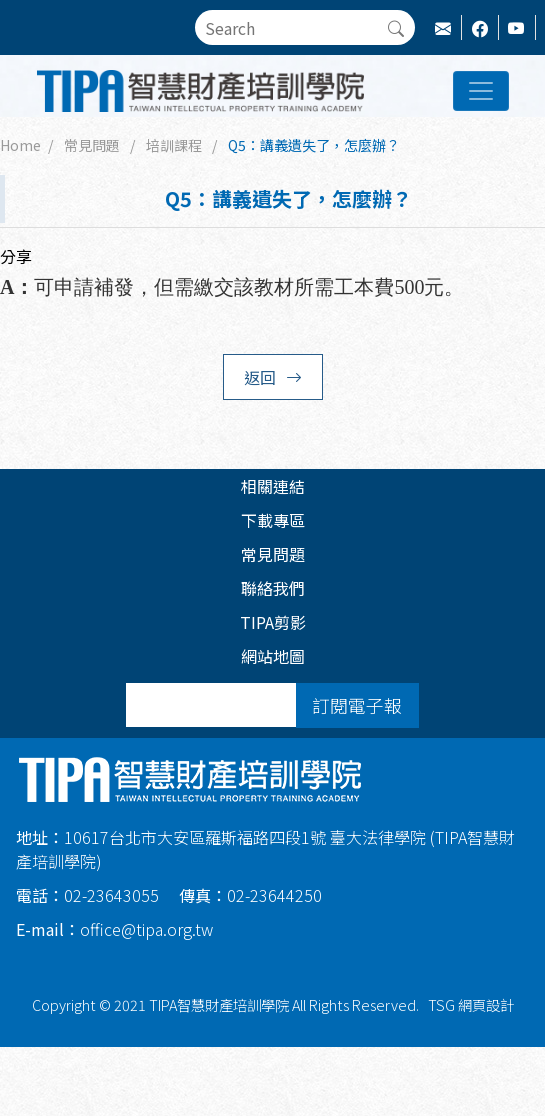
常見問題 (92, 145)
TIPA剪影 (273, 622)
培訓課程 (174, 145)
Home (20, 145)
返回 (273, 377)
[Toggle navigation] (481, 91)
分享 (16, 256)
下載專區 (273, 520)
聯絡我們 (273, 588)
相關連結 (273, 486)
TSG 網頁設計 (471, 1004)
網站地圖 (273, 656)
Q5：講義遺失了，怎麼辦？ (314, 145)
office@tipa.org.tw (114, 929)
